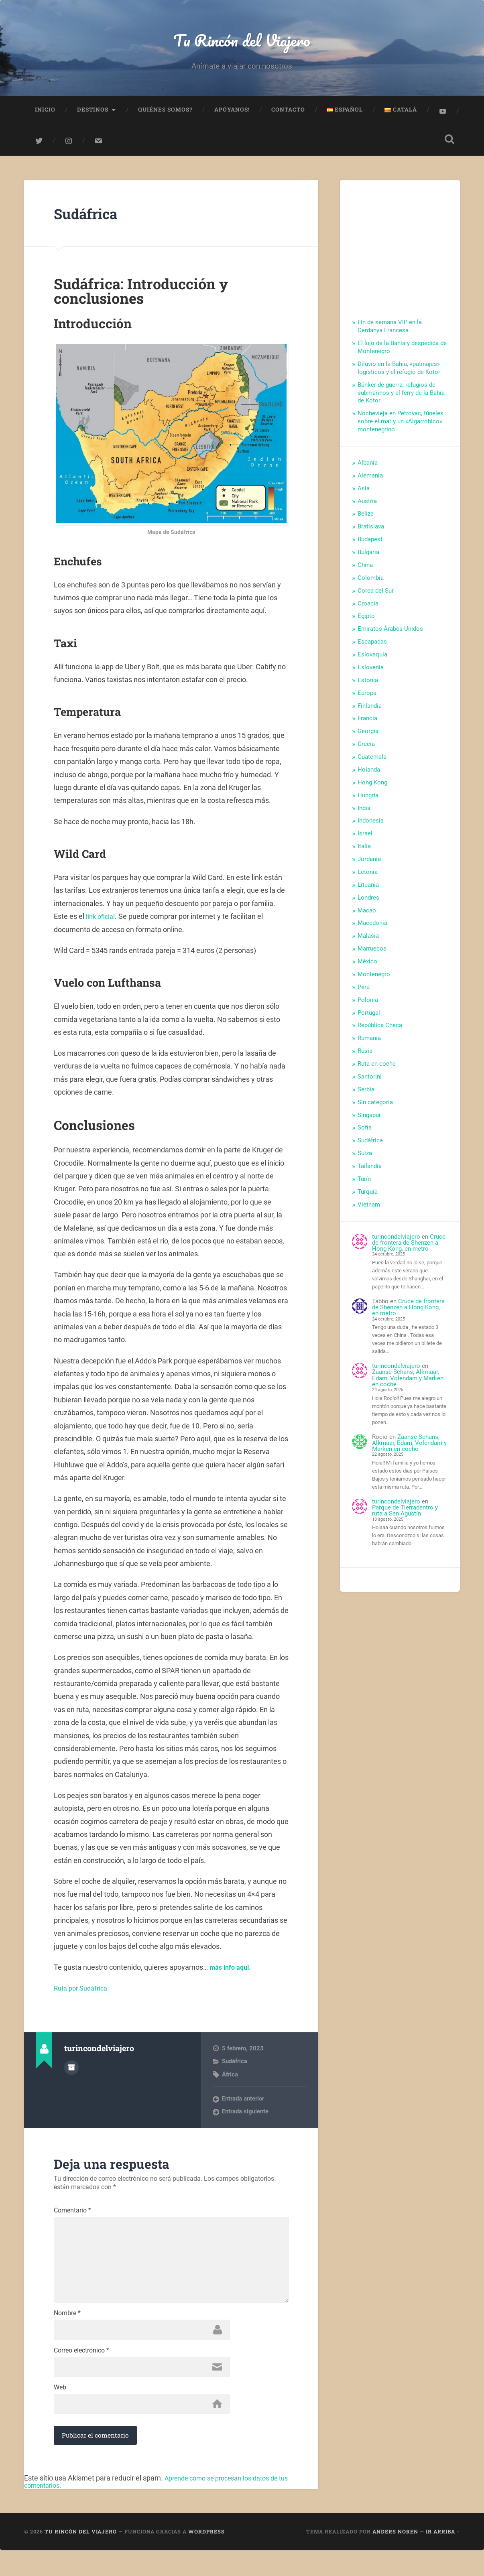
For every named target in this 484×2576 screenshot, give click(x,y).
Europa (367, 697)
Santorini (370, 1081)
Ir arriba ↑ (443, 2557)
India (364, 813)
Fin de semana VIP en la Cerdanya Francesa (390, 331)
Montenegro (374, 979)
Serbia (366, 1094)
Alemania (370, 480)
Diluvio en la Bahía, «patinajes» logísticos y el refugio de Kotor (399, 373)
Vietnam (369, 1209)
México (367, 966)
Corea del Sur (376, 595)
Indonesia (371, 825)
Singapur (369, 1119)
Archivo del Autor (71, 2071)
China (365, 570)
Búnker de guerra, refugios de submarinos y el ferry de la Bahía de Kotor (401, 397)
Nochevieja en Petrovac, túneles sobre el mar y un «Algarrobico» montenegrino (400, 426)
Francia (367, 723)
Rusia (365, 1056)
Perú (364, 991)
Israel (365, 838)
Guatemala (372, 762)
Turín (364, 1184)
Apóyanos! (232, 114)
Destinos (92, 114)
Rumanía (369, 1043)
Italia (364, 851)
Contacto (288, 114)
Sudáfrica (91, 218)
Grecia (366, 749)
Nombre (67, 2333)
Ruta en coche (377, 1069)
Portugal (369, 1017)
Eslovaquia (372, 659)
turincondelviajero (396, 1241)
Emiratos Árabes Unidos (390, 634)
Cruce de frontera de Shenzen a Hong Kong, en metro (408, 1248)
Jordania (369, 864)
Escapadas (372, 646)
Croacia (368, 608)
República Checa (380, 1030)
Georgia (368, 736)
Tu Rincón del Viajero (242, 42)
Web (60, 2410)
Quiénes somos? (165, 114)
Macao (367, 915)
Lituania (368, 889)
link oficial (101, 921)
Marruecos (372, 953)
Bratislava (371, 531)
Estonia (368, 685)
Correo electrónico (81, 2372)
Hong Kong (372, 787)
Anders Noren (395, 2557)
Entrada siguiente (245, 2117)
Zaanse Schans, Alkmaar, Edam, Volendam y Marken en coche (407, 1383)
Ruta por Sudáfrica (83, 1993)
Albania (368, 467)
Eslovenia (371, 672)
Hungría (368, 800)
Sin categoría (375, 1107)
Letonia (368, 877)
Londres (368, 902)
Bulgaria (368, 557)
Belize (366, 518)
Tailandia (370, 1171)
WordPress (206, 2557)
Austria (367, 506)
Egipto (366, 621)
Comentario (72, 2215)
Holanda (369, 774)
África (230, 2079)
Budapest (370, 544)
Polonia (368, 1004)
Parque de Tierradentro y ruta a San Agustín (405, 1515)
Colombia (371, 582)
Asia (364, 493)
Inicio (45, 114)
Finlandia (370, 710)
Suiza (365, 1158)
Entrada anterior (243, 2103)
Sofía (365, 1132)
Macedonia (372, 928)
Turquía (368, 1196)
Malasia (368, 941)
